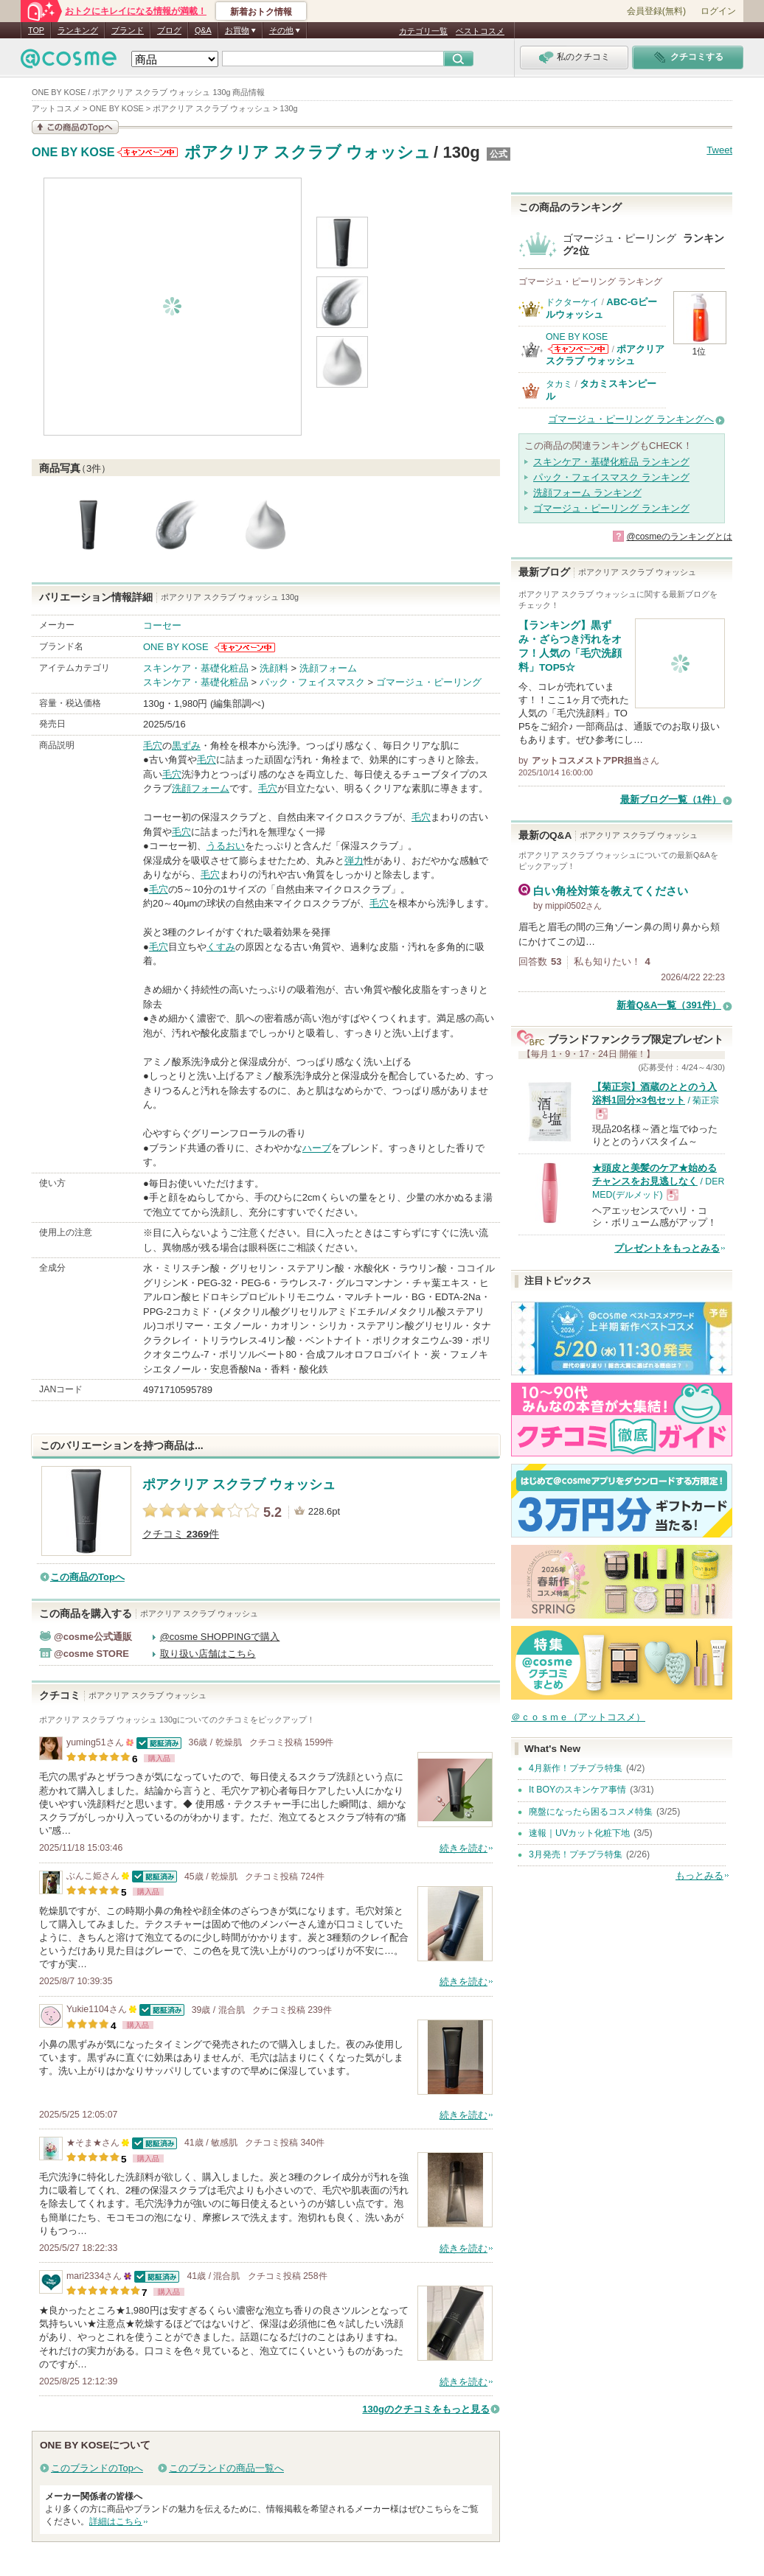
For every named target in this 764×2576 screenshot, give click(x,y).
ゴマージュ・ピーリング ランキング (611, 508)
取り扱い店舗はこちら (208, 1653)
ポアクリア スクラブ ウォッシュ (307, 152)
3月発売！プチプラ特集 (575, 1854)
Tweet (719, 150)
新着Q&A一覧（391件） (669, 1004)
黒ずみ (186, 745)
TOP (36, 30)
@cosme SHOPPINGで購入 (220, 1636)
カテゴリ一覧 (423, 31)
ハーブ (316, 1147)
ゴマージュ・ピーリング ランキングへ (631, 419)
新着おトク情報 (261, 12)
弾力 (354, 860)
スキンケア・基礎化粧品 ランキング (611, 461)
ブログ (169, 30)
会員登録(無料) (656, 11)
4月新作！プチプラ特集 (575, 1768)
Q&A (203, 30)
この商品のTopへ (87, 1576)
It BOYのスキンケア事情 (577, 1789)
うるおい (225, 845)
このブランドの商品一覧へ (226, 2468)
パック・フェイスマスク (312, 682)
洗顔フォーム (328, 668)
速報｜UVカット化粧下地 (579, 1833)
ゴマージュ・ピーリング (429, 682)
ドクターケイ (572, 302)
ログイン (718, 11)
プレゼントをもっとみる (667, 1248)
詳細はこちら (115, 2521)
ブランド (127, 30)
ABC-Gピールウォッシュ (601, 307)
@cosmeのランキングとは (679, 536)
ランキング (78, 30)
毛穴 (152, 745)
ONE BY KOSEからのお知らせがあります (147, 152)
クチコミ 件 (180, 1534)
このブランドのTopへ (97, 2468)
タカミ (559, 384)
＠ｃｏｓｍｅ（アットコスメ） (578, 1716)
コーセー (162, 625)
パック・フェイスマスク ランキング (611, 477)
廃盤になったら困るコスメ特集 (591, 1812)
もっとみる (699, 1875)
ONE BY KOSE (73, 152)
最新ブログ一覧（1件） (670, 799)
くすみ (220, 946)
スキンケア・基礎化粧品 (196, 668)
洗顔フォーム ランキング (587, 492)
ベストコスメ (480, 31)
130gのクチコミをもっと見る (426, 2409)
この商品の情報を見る (75, 127)
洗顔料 (274, 668)
